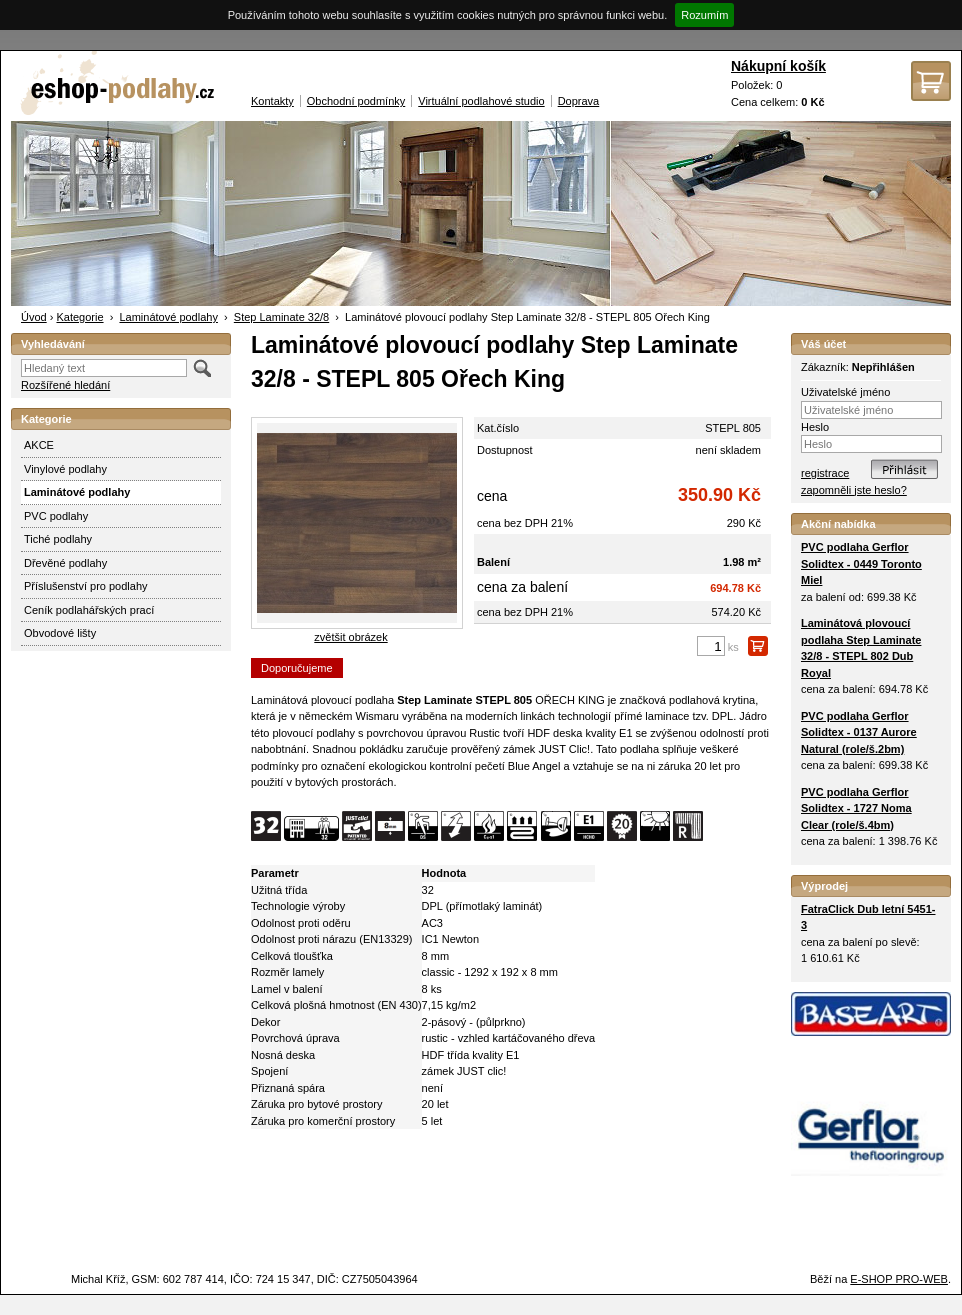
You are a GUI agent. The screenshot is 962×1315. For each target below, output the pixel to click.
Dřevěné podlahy (65, 563)
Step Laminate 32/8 (281, 317)
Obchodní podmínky (356, 101)
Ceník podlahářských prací (89, 610)
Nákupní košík (778, 66)
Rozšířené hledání (65, 385)
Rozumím (704, 15)
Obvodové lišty (60, 633)
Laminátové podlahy (168, 317)
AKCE (39, 445)
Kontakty (272, 101)
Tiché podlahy (58, 539)
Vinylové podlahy (65, 469)
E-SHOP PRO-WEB (899, 1279)
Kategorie (79, 317)
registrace (825, 473)
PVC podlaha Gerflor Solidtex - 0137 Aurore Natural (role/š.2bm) (859, 732)
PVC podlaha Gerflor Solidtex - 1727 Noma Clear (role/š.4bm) (856, 808)
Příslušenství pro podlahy (86, 586)
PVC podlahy (56, 516)
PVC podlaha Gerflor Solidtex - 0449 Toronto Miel (861, 563)
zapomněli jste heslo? (854, 490)
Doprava (579, 101)
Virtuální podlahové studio (481, 101)
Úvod (34, 317)
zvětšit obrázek (350, 637)
